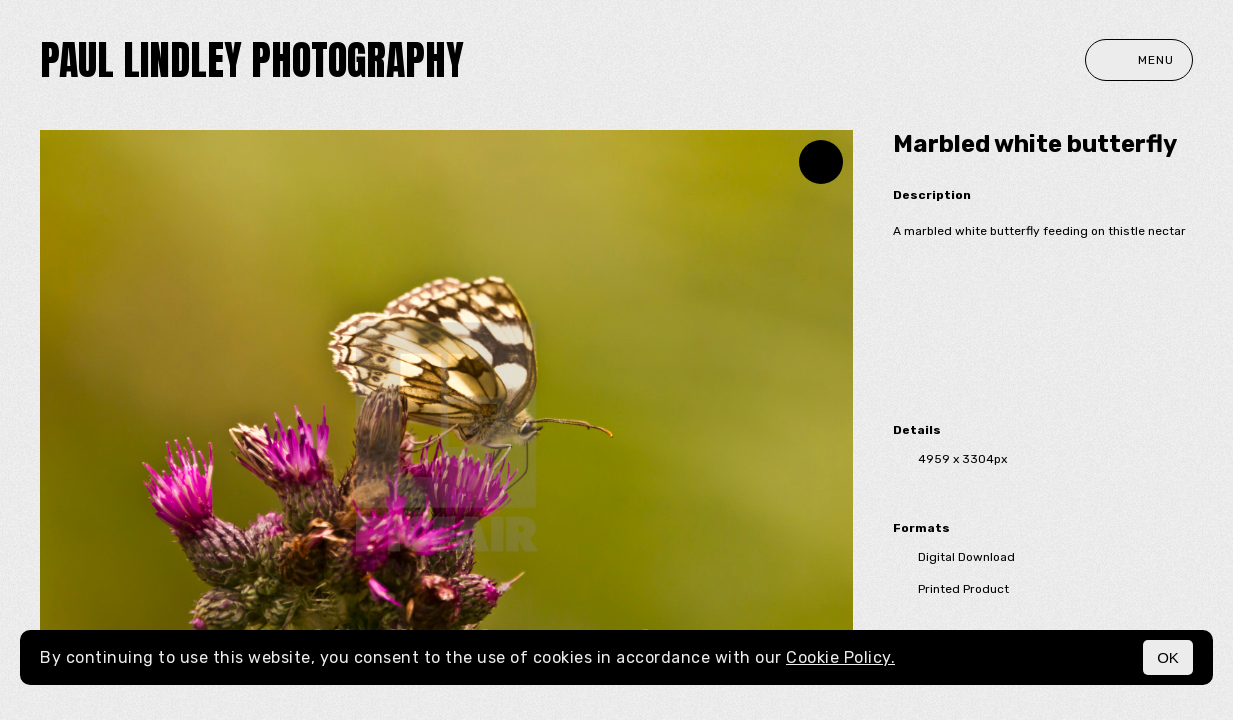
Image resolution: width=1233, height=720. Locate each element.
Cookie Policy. (840, 657)
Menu (1139, 60)
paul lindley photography (252, 60)
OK (1168, 657)
